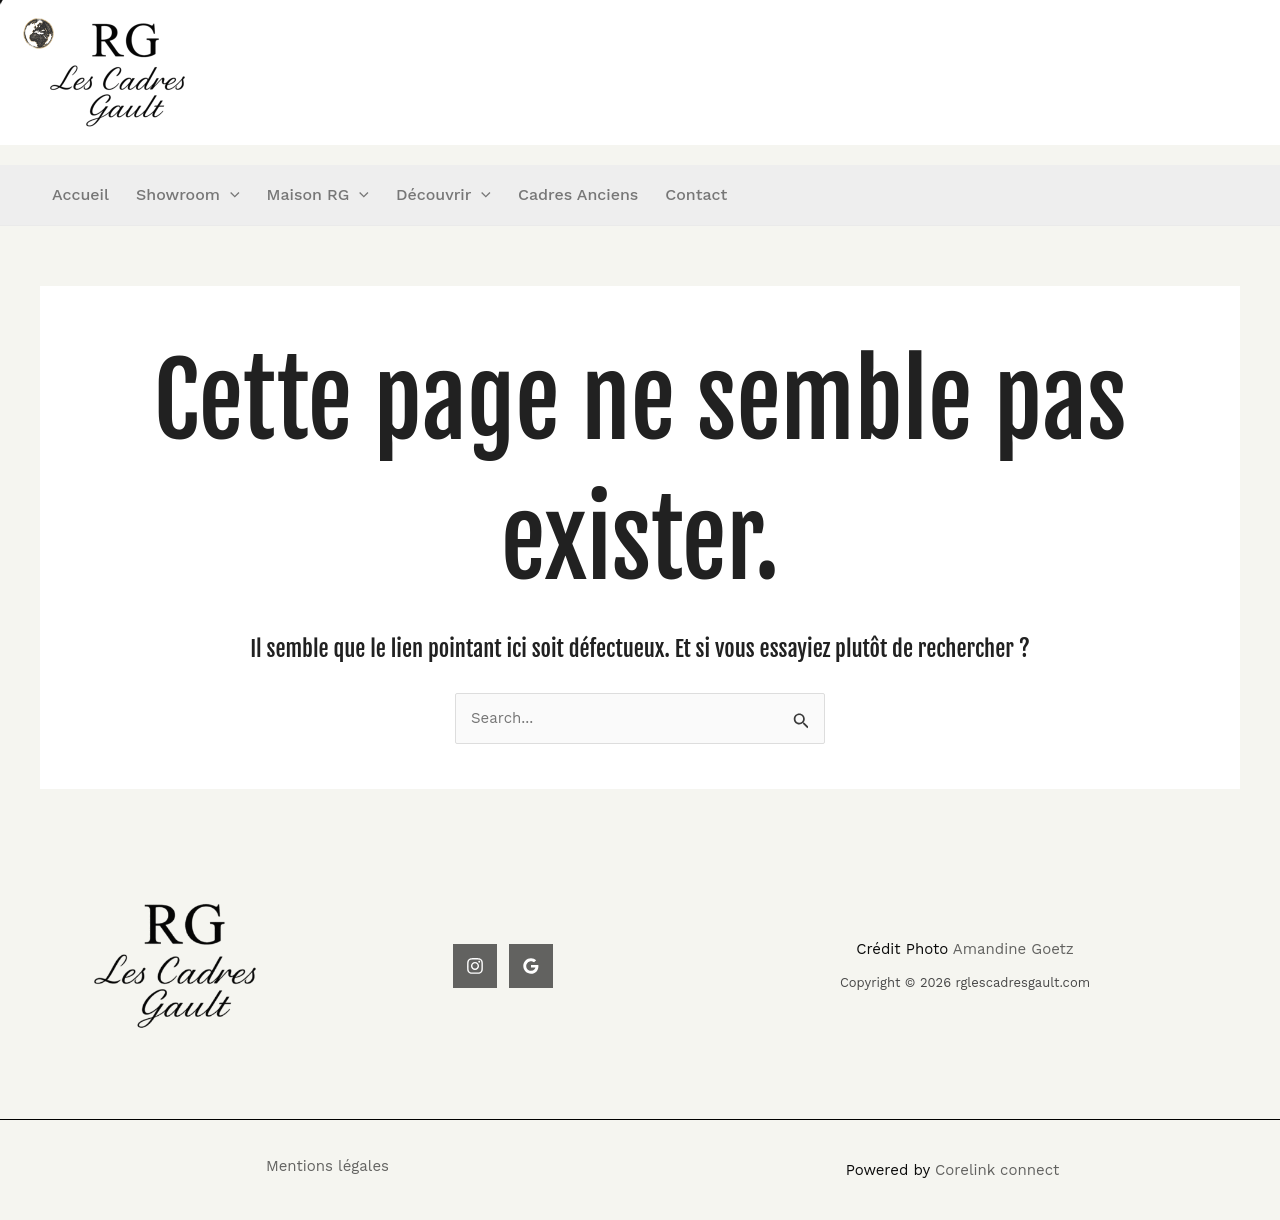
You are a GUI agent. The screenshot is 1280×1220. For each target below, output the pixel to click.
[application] (230, 195)
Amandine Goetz (1013, 949)
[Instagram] (475, 966)
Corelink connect (997, 1170)
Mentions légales (327, 1166)
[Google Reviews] (531, 966)
